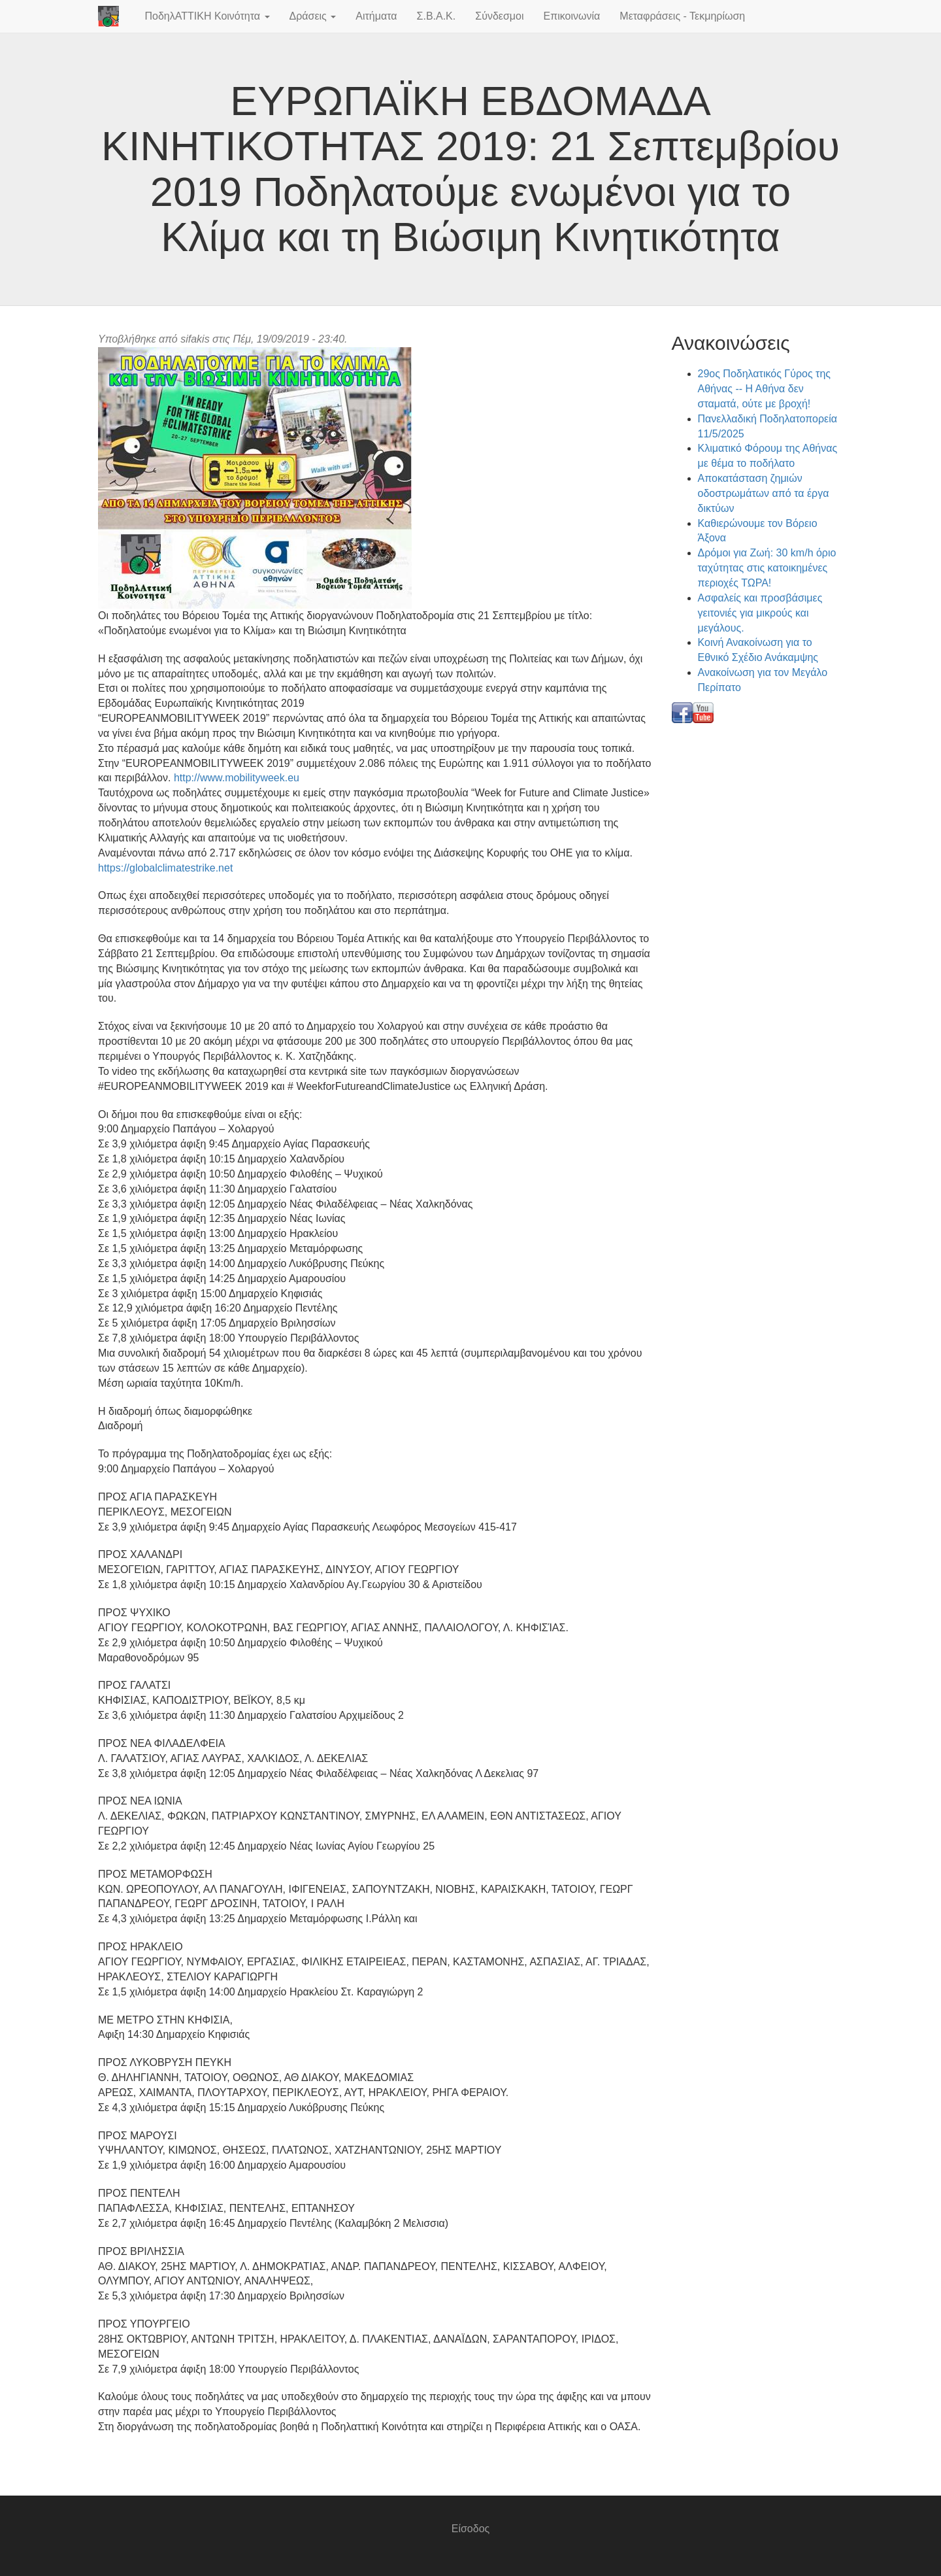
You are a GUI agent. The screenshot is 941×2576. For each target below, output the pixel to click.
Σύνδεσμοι (499, 16)
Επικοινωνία (571, 16)
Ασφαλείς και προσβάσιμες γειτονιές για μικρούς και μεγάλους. (760, 613)
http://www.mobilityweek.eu (236, 777)
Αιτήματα (376, 16)
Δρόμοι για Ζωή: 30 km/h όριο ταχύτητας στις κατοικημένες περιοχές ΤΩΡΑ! (767, 567)
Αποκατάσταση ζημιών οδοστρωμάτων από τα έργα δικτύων (763, 493)
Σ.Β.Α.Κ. (436, 16)
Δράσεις (313, 16)
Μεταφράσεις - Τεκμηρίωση (682, 16)
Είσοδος (471, 2528)
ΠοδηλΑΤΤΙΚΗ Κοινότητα (207, 16)
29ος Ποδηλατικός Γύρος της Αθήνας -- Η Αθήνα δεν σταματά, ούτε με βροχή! (764, 388)
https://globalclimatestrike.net (165, 867)
